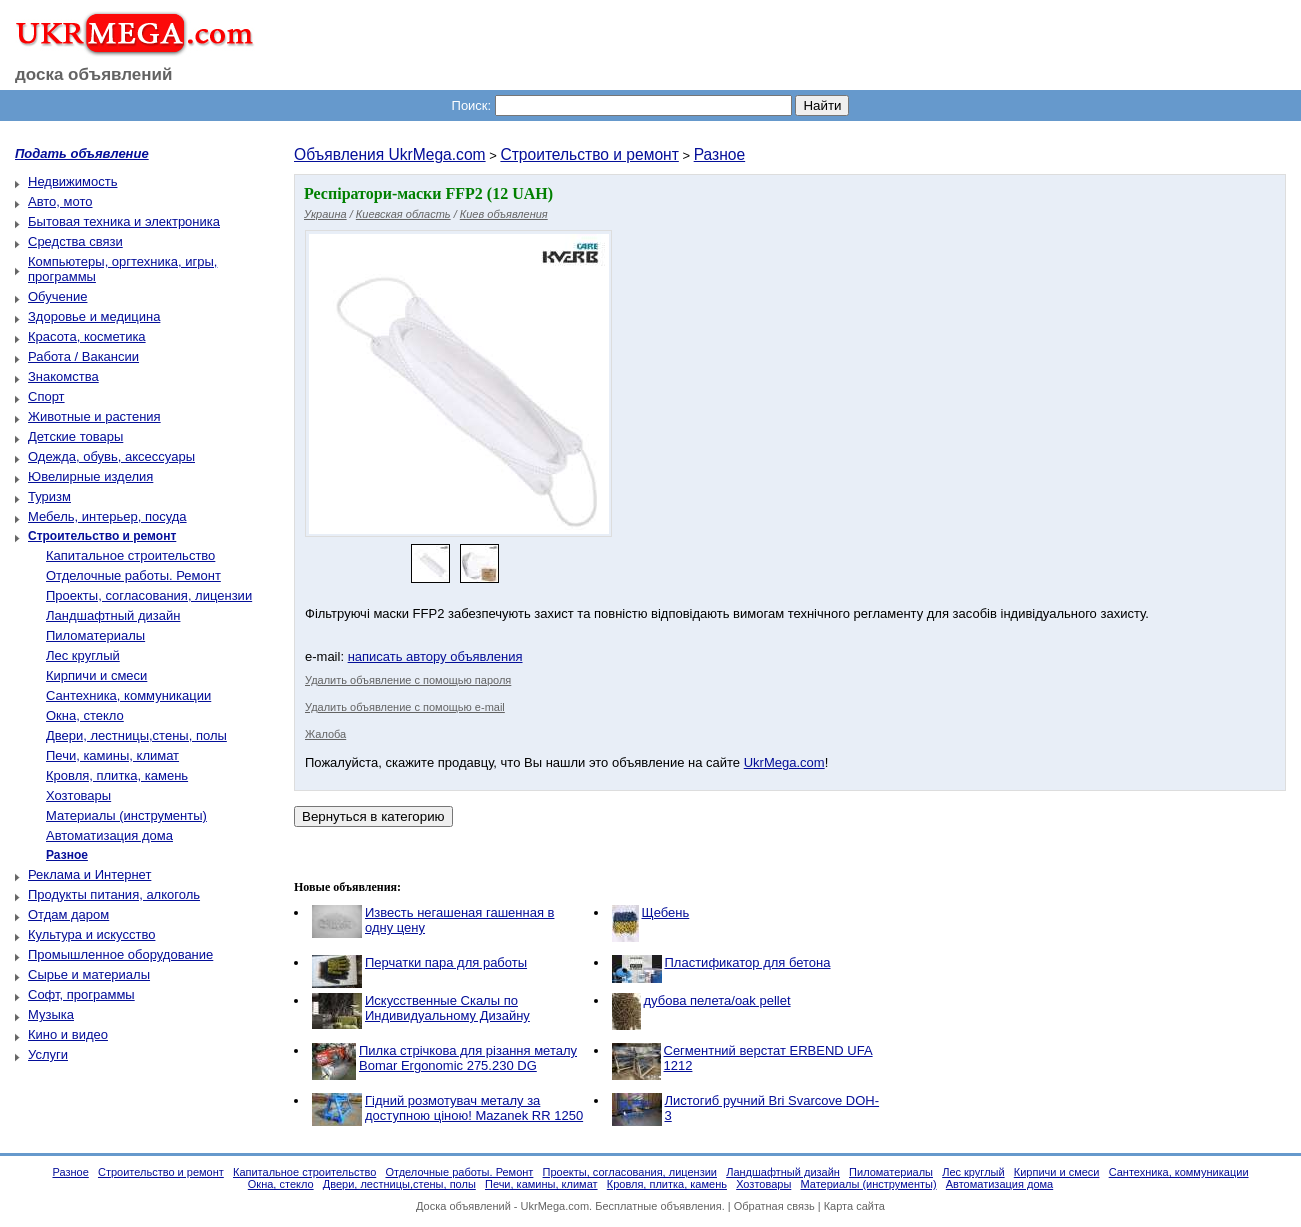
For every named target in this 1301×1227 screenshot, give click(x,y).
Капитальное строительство (130, 555)
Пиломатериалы (95, 635)
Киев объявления (504, 214)
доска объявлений (94, 74)
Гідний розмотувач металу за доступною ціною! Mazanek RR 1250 (474, 1108)
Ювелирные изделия (90, 476)
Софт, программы (81, 994)
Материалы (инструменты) (126, 815)
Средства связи (75, 241)
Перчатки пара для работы (446, 962)
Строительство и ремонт (589, 154)
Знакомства (63, 376)
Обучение (57, 296)
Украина (325, 214)
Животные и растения (94, 416)
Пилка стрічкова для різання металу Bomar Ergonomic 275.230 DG (468, 1058)
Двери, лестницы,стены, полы (136, 735)
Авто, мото (60, 201)
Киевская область (403, 214)
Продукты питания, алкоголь (114, 894)
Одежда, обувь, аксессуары (111, 456)
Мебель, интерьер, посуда (107, 516)
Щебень (666, 912)
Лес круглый (83, 655)
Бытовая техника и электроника (124, 221)
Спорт (46, 396)
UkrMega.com (784, 762)
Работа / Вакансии (83, 356)
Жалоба (325, 734)
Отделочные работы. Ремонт (133, 575)
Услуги (48, 1054)
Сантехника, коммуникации (128, 695)
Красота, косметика (87, 336)
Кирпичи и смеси (96, 675)
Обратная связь (774, 1206)
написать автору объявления (435, 656)
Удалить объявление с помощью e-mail (405, 707)
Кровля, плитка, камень (117, 775)
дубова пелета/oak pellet (717, 1000)
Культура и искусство (91, 934)
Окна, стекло (85, 715)
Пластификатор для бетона (748, 962)
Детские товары (75, 436)
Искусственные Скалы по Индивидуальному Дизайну (447, 1008)
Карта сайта (854, 1206)
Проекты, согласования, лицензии (149, 595)
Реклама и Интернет (89, 874)
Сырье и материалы (89, 974)
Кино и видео (68, 1034)
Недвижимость (72, 181)
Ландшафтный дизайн (113, 615)
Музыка (51, 1014)
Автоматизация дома (109, 835)
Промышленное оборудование (120, 954)
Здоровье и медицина (94, 316)
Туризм (49, 496)
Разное (720, 154)
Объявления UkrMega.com (390, 154)
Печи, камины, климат (112, 755)
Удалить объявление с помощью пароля (408, 680)
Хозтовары (78, 795)
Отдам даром (68, 914)
